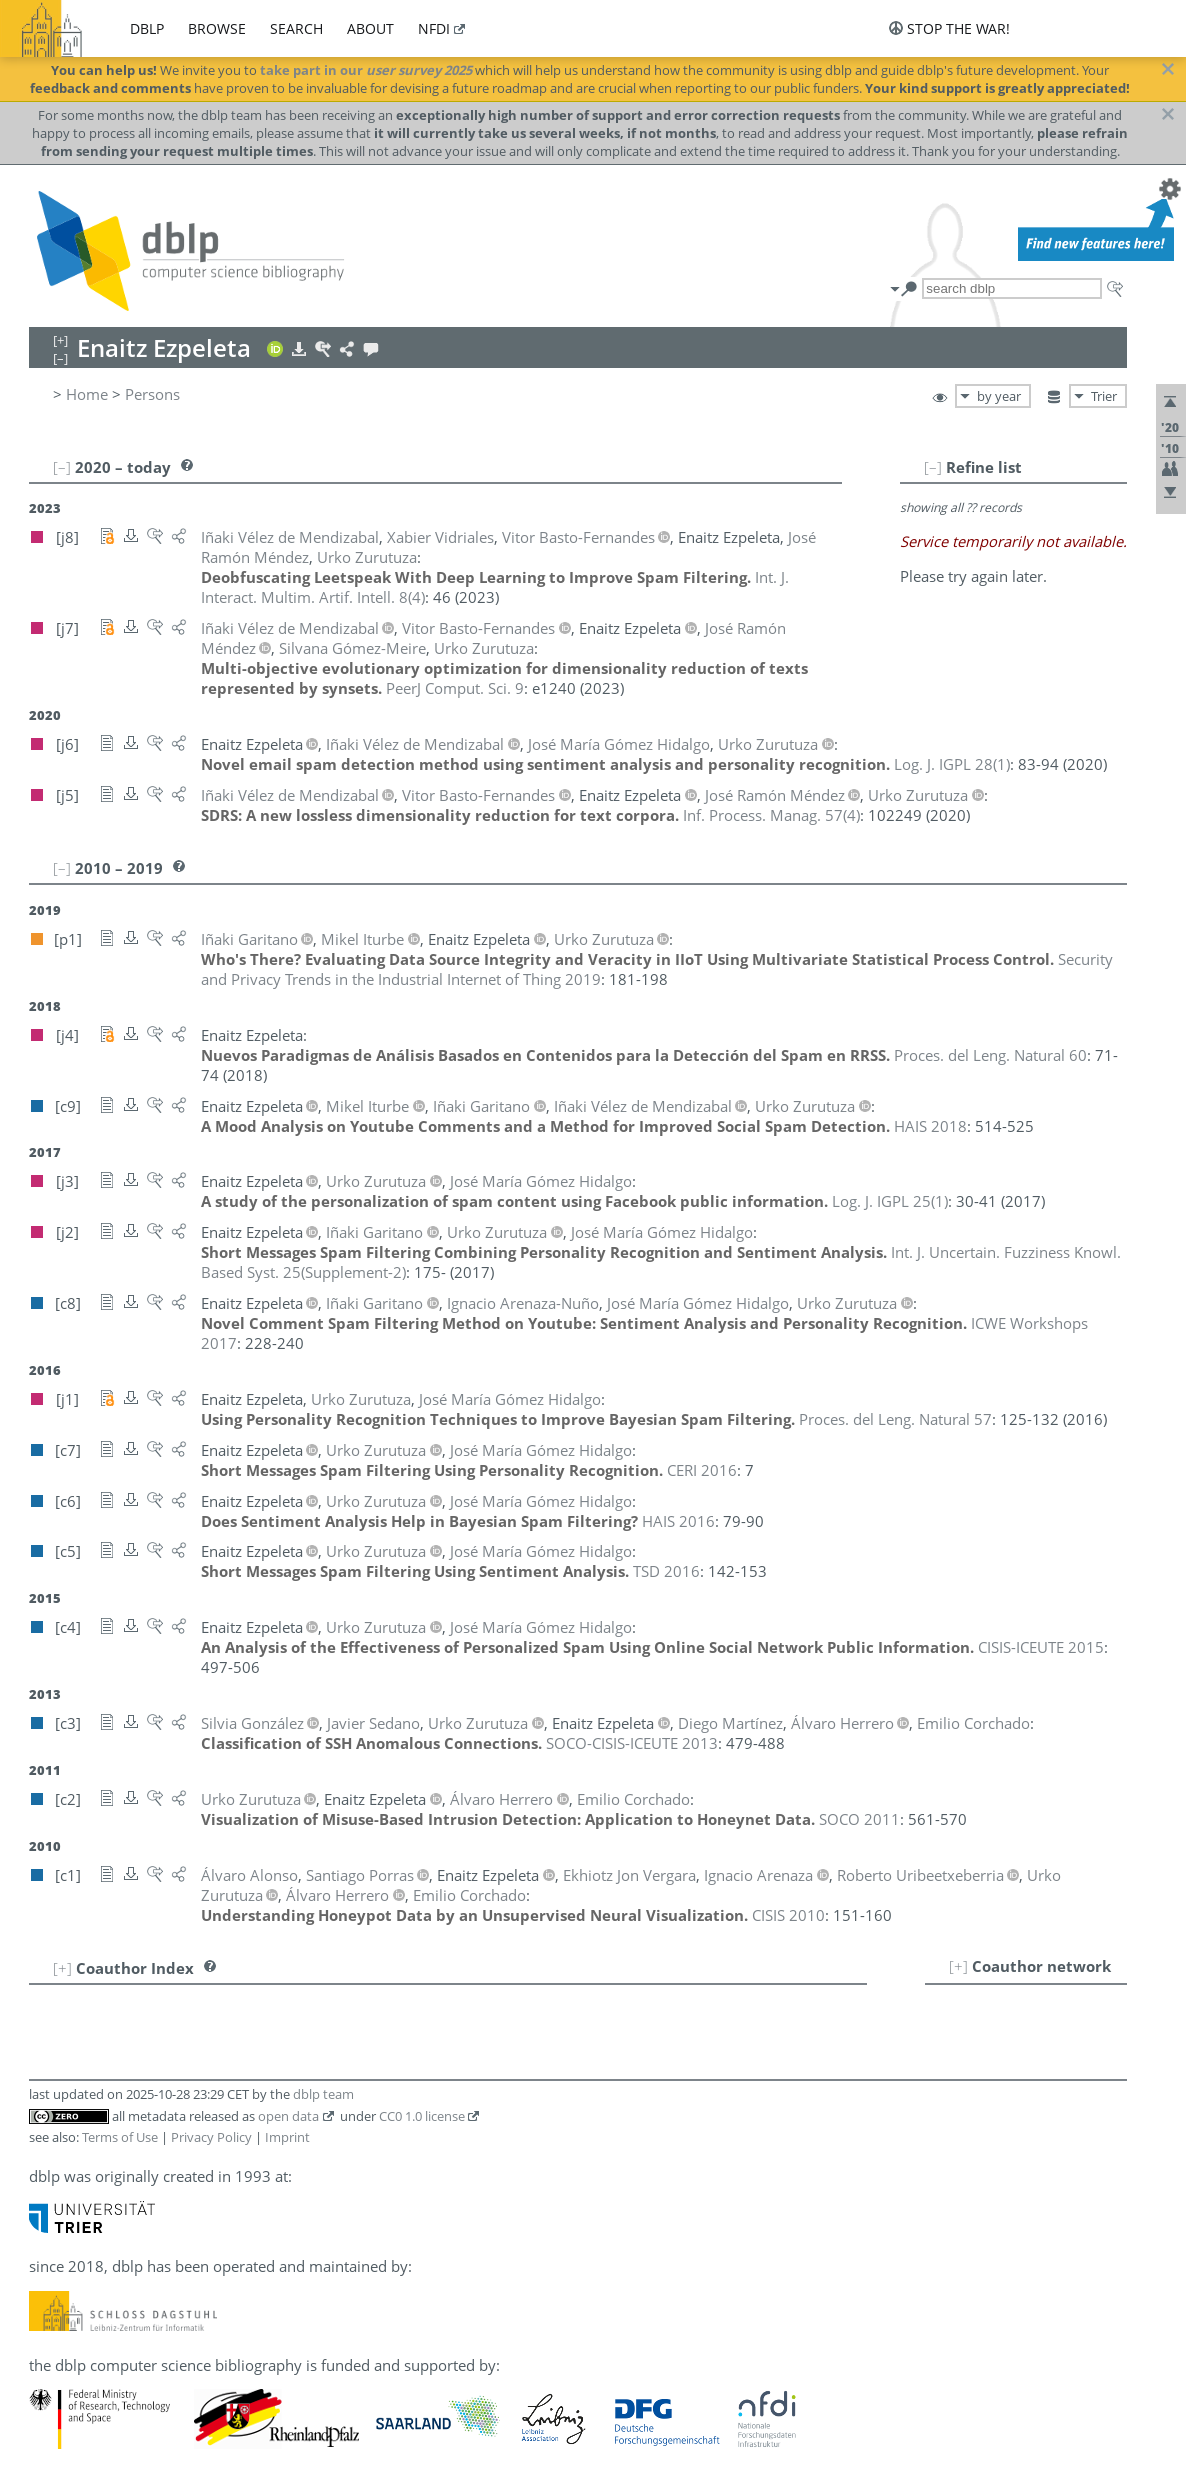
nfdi (434, 28)
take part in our (366, 70)
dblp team (323, 2094)
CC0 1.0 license (422, 2116)
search (296, 28)
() (952, 764)
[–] (933, 467)
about (370, 28)
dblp (147, 28)
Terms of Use (120, 2137)
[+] (958, 1966)
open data (288, 2116)
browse (217, 28)
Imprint (287, 2137)
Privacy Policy (211, 2137)
